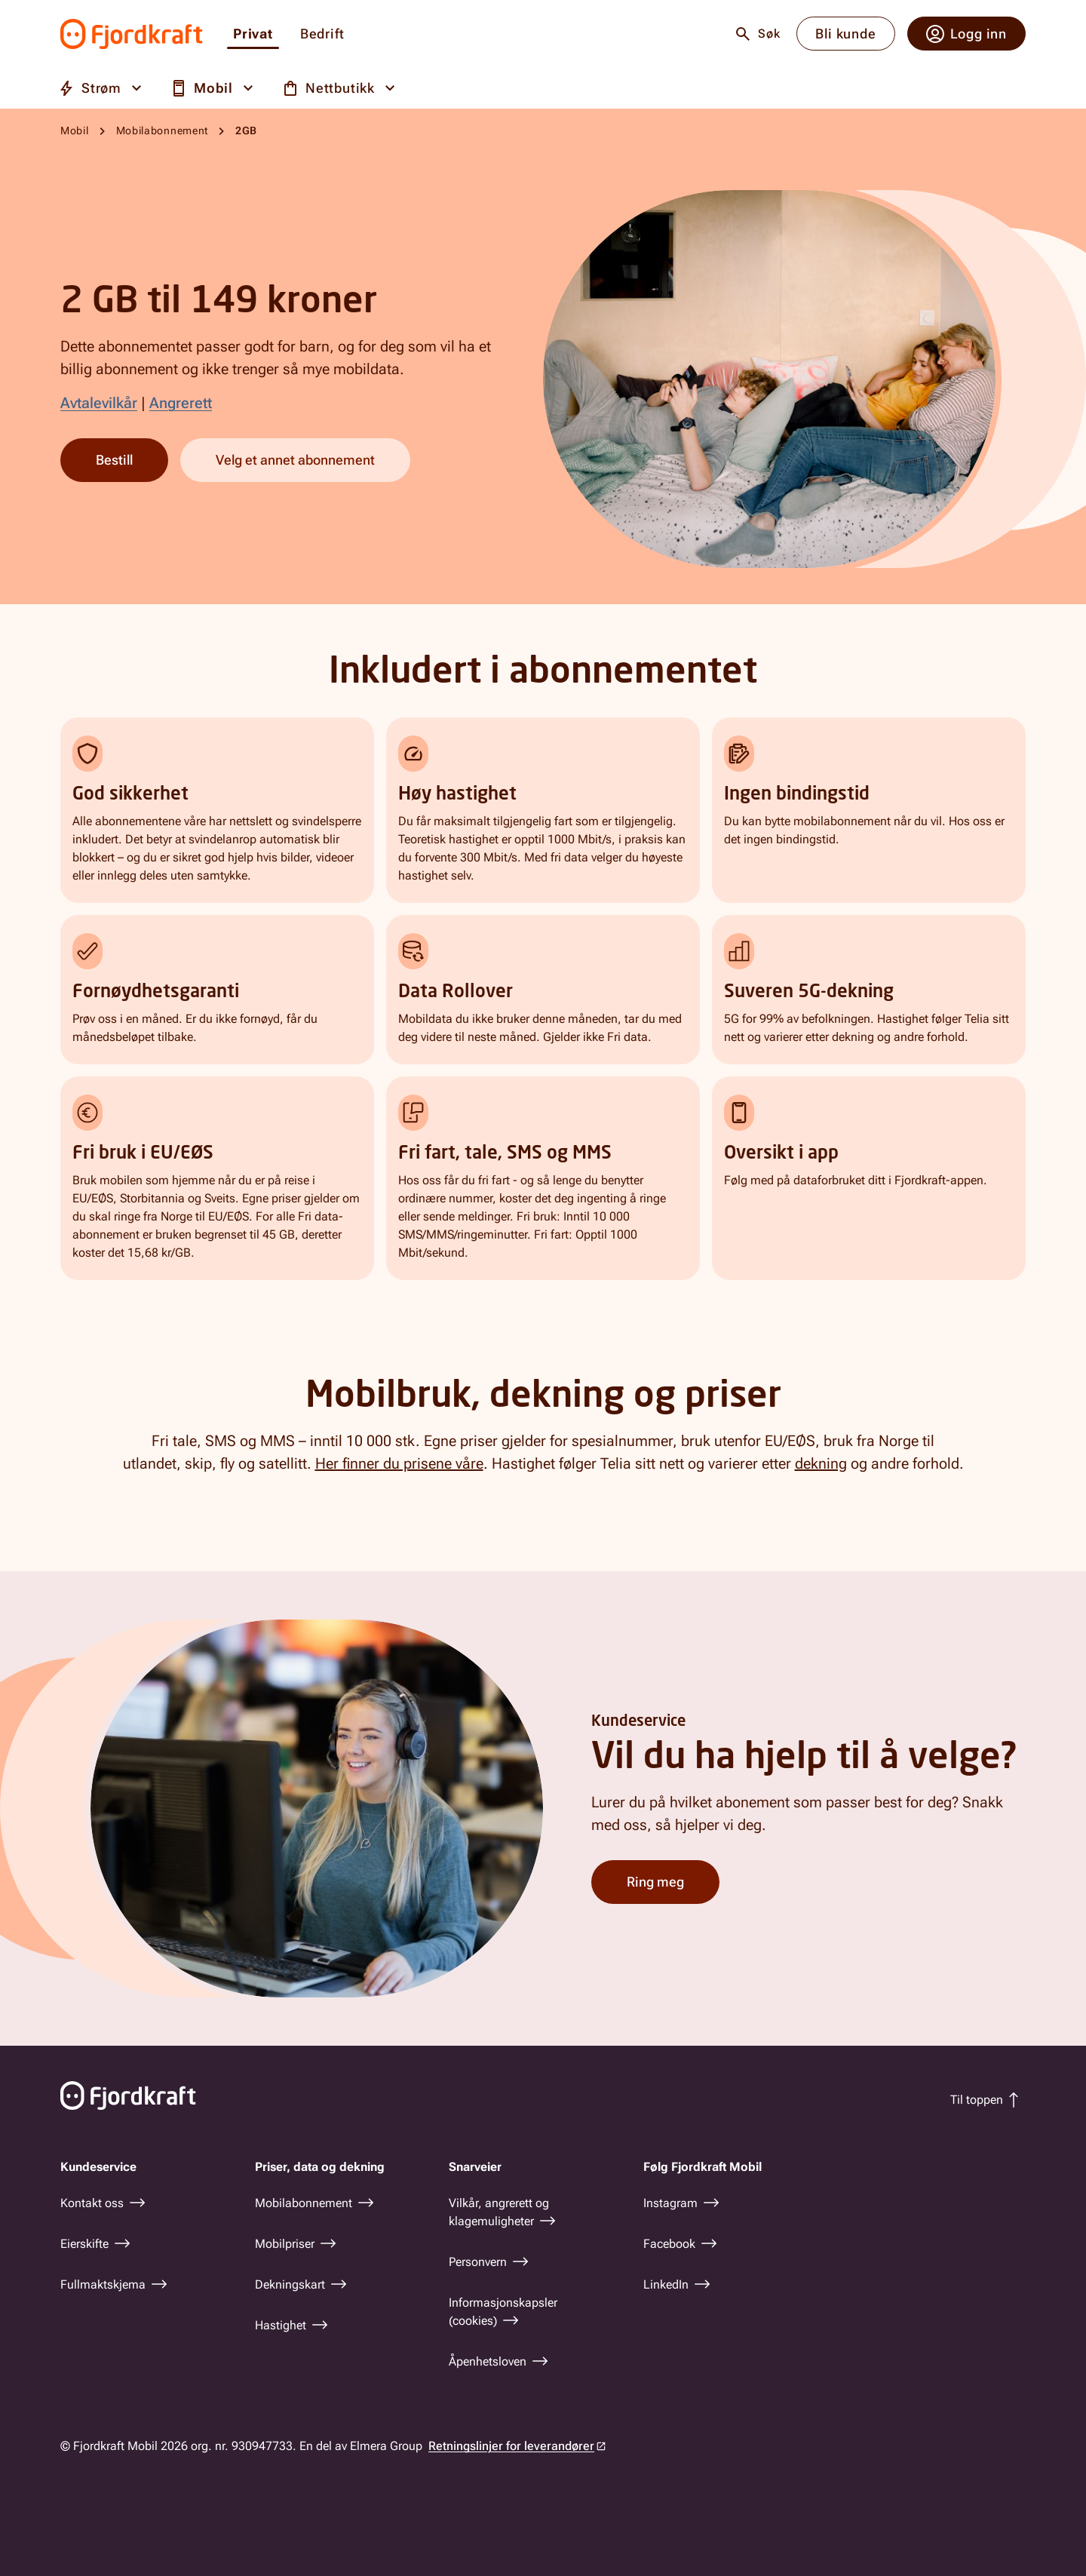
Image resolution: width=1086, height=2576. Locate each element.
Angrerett (180, 403)
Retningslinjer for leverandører (511, 2446)
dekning (821, 1463)
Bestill (114, 460)
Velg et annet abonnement (295, 460)
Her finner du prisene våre (399, 1463)
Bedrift (322, 34)
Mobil (74, 130)
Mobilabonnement (162, 130)
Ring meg (655, 1881)
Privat (253, 34)
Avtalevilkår (98, 403)
